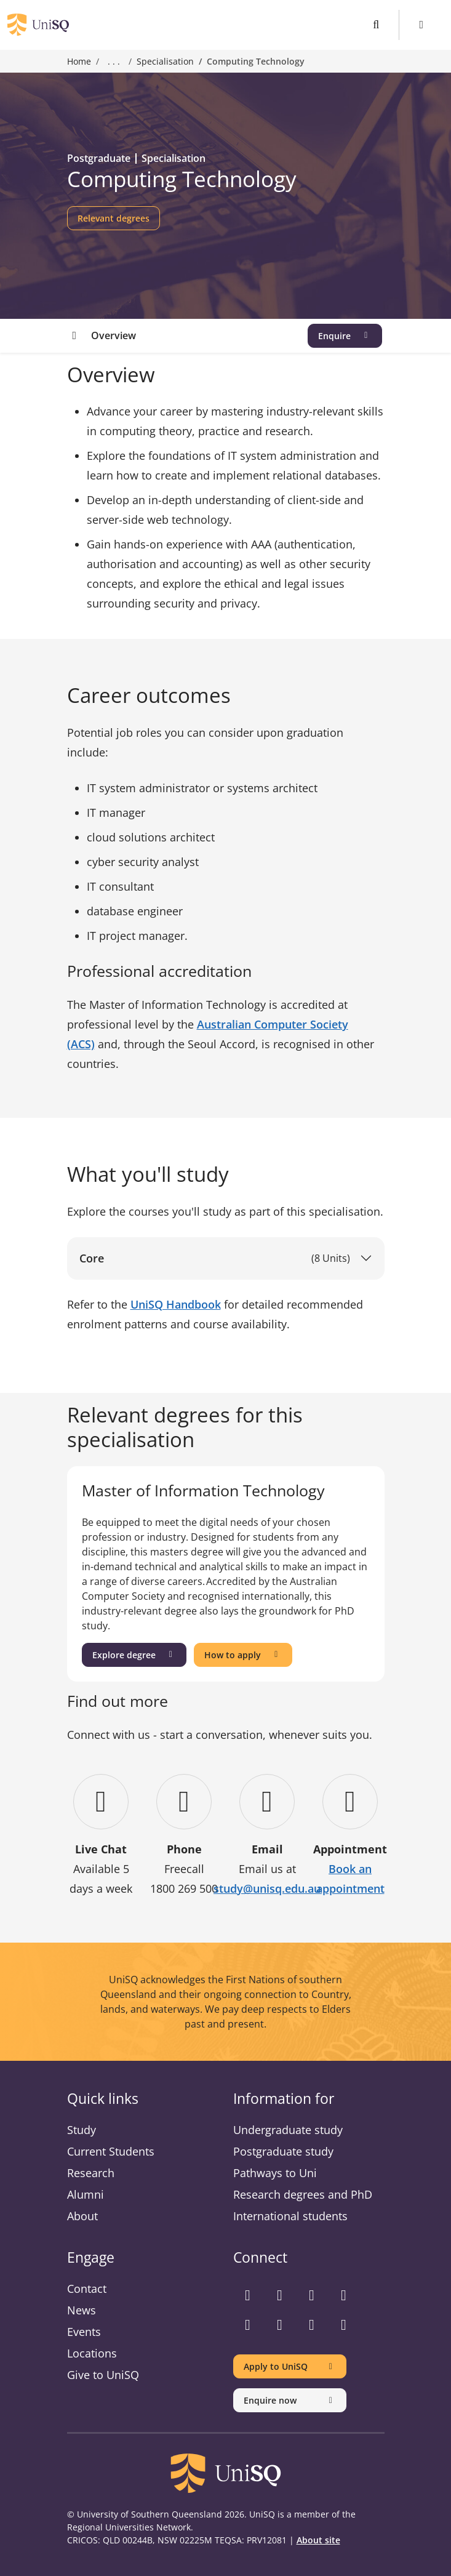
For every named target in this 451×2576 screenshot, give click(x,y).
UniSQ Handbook (175, 1304)
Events (84, 2331)
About (82, 2216)
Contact (86, 2288)
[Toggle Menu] (421, 25)
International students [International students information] (290, 2216)
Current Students (110, 2151)
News (81, 2310)
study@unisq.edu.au (267, 1888)
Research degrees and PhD (302, 2194)
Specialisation (165, 61)
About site (318, 2540)
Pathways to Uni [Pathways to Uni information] (275, 2172)
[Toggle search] (376, 25)
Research (90, 2172)
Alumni (85, 2194)
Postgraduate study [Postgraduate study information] (283, 2151)
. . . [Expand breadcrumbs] (114, 61)
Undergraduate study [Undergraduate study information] (288, 2129)
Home (79, 61)
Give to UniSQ (103, 2374)
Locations (92, 2353)
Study (81, 2129)
